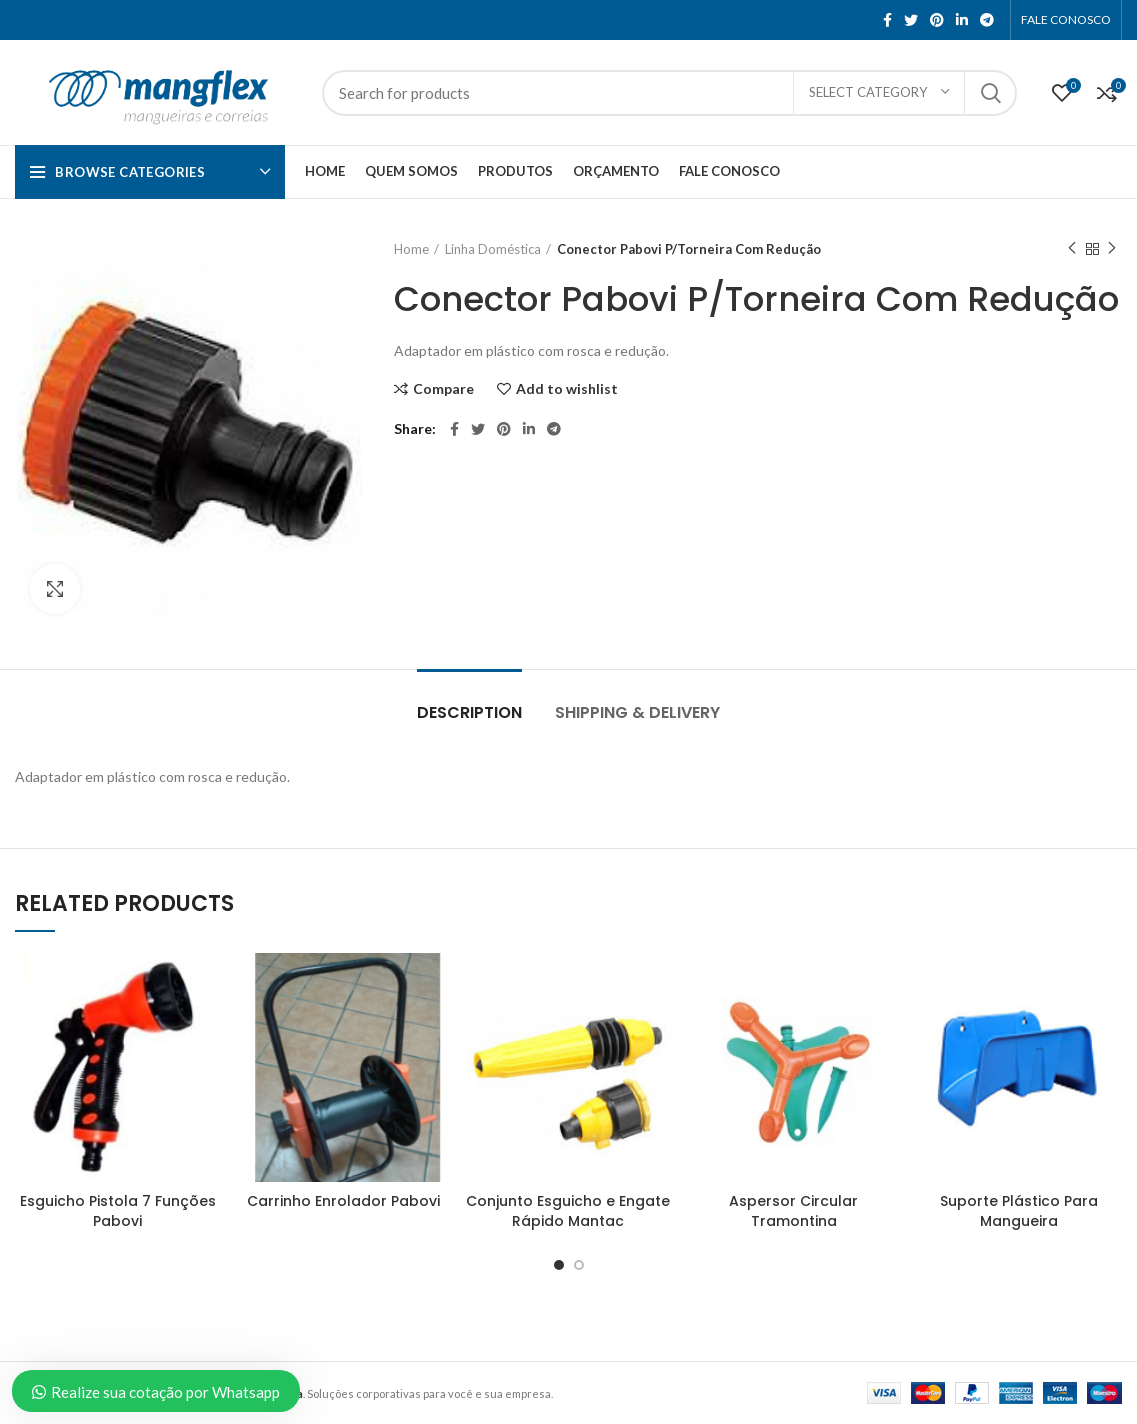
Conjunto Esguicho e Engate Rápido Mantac (568, 1211)
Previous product (1072, 248)
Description (469, 712)
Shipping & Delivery (637, 712)
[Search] (669, 93)
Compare (443, 389)
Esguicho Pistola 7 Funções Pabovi (118, 1211)
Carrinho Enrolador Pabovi (343, 1201)
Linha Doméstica (493, 249)
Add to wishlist (567, 389)
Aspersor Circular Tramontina (793, 1211)
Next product (1112, 248)
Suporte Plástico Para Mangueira (1019, 1211)
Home (411, 249)
